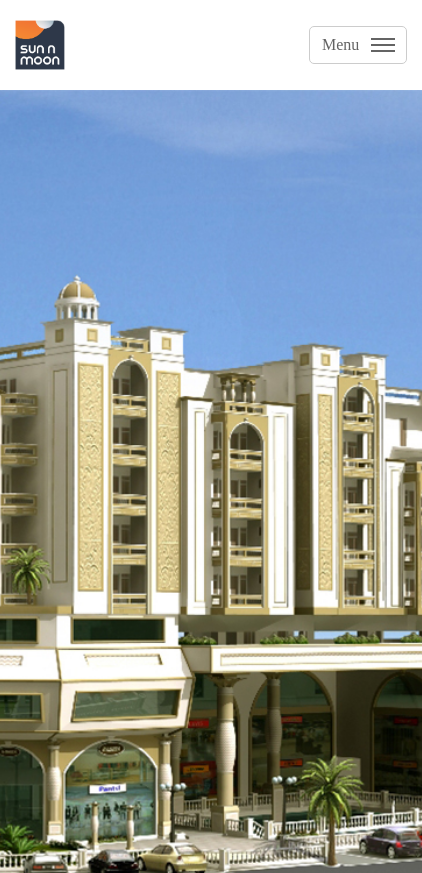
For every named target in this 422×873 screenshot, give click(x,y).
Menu (340, 44)
